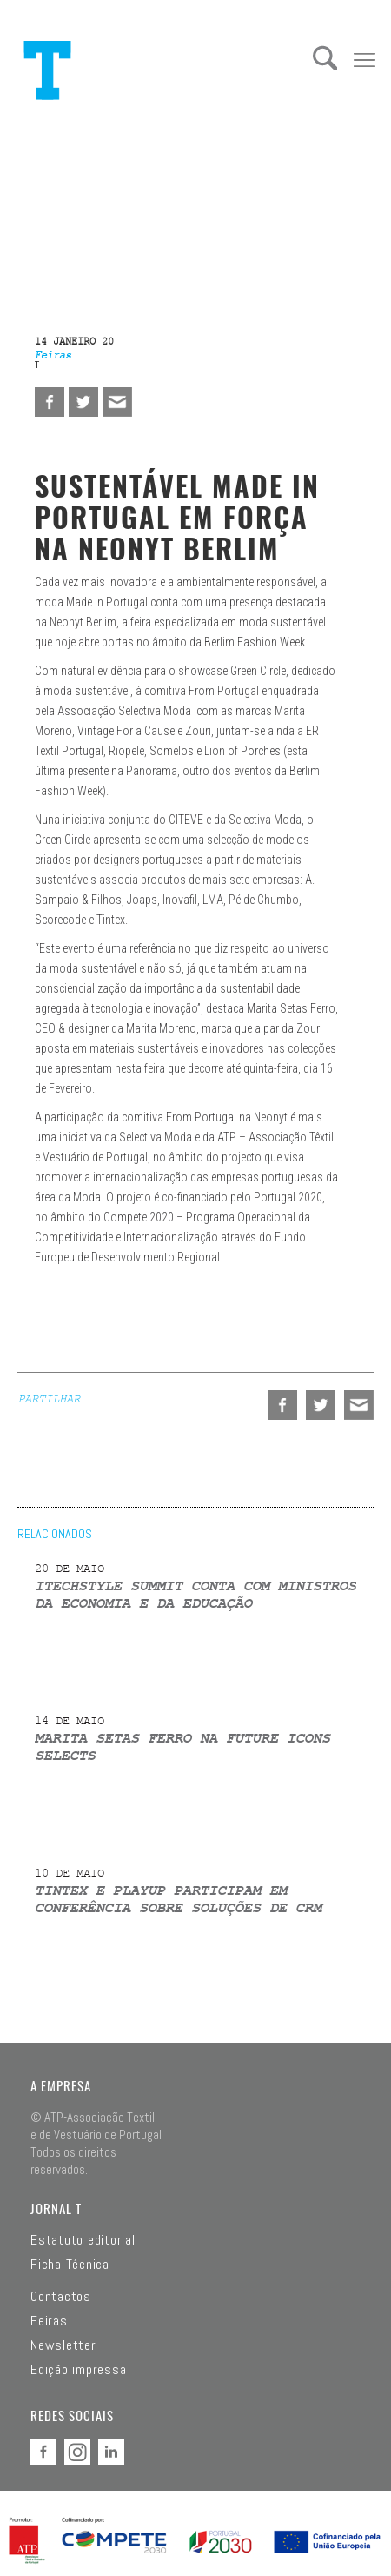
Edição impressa (78, 2370)
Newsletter (63, 2345)
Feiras (49, 2321)
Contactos (60, 2296)
